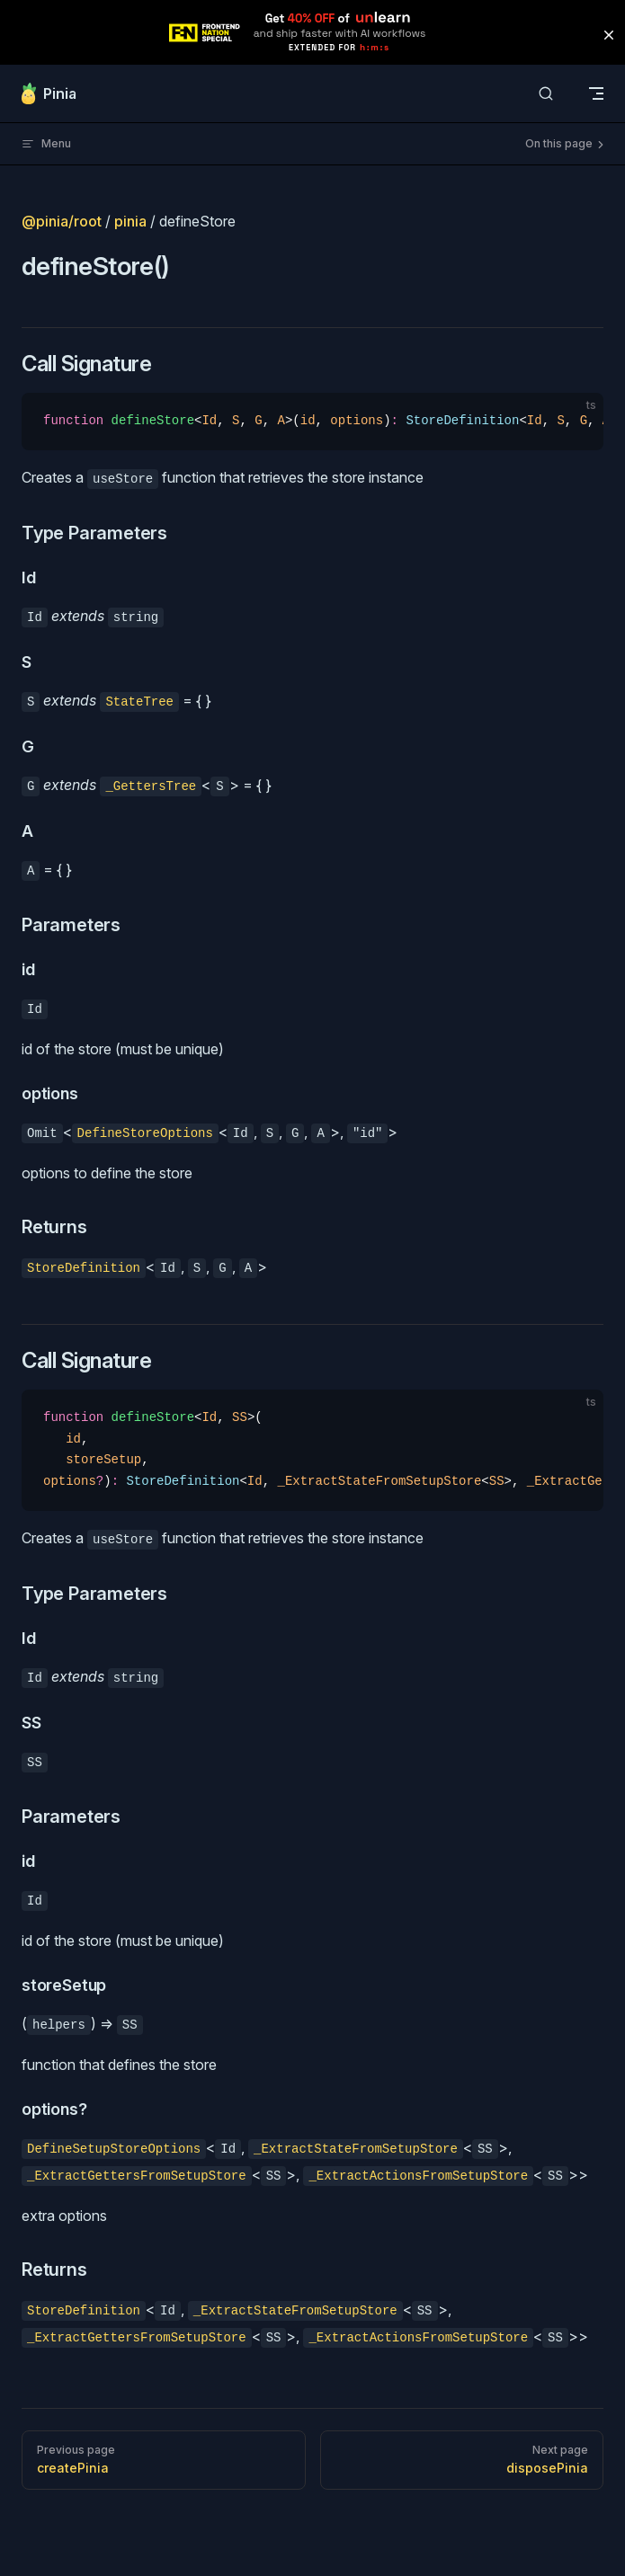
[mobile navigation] (596, 93)
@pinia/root (62, 221)
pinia (130, 221)
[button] (609, 35)
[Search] (545, 94)
